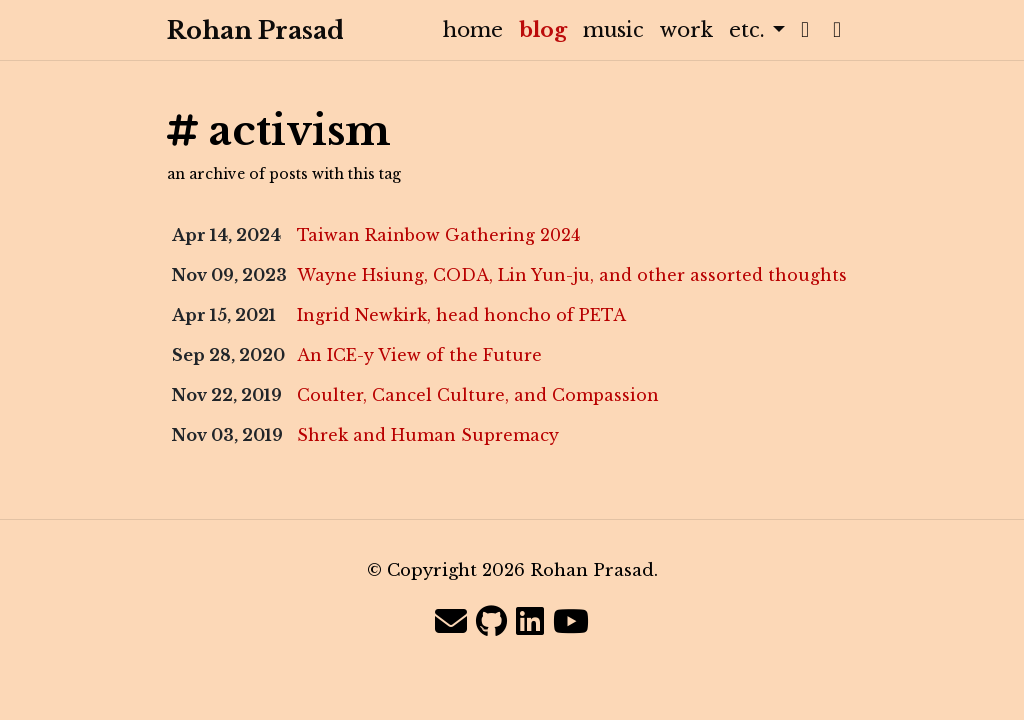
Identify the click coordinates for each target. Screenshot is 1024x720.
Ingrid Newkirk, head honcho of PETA (461, 315)
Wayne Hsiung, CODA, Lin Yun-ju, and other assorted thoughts (572, 275)
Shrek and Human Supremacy (428, 435)
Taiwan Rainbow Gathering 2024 (438, 235)
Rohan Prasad (236, 30)
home (473, 29)
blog (547, 29)
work (686, 29)
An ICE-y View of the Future (419, 355)
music (613, 29)
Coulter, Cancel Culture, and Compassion (478, 395)
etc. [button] (750, 29)
